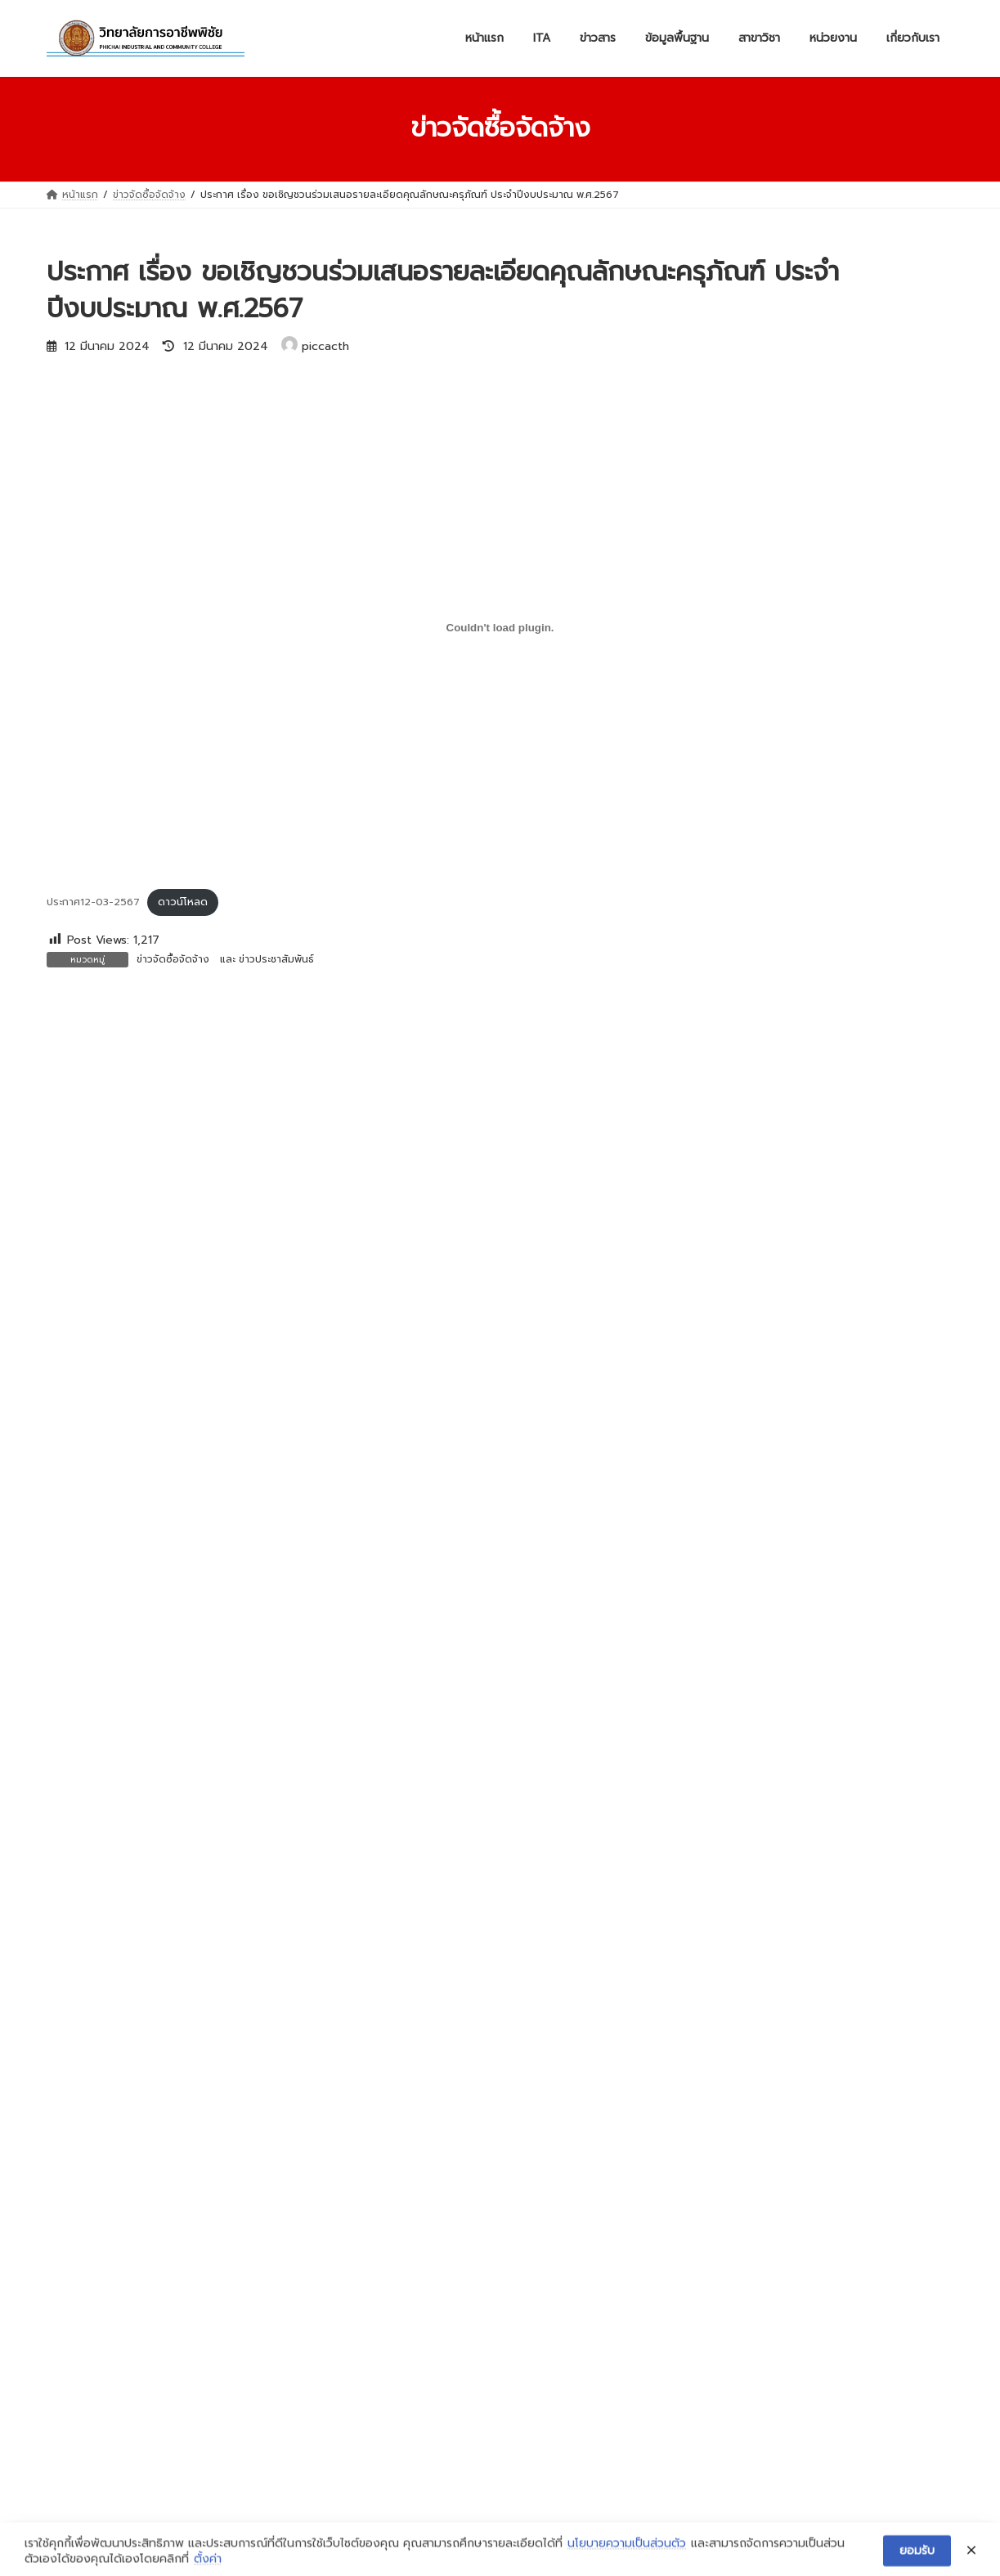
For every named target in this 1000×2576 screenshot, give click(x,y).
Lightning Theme (501, 2547)
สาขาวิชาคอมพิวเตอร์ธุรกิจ (426, 2360)
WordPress (419, 2547)
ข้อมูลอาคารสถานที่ (720, 2156)
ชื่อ (60, 1329)
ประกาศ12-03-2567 (93, 901)
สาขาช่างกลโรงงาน (410, 2269)
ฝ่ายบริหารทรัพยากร (101, 2225)
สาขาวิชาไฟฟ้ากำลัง (410, 2299)
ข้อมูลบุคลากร (709, 2307)
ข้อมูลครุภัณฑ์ (708, 2186)
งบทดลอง (390, 2156)
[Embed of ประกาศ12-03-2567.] (500, 627)
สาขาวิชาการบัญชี (406, 2329)
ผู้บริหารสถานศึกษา (720, 2096)
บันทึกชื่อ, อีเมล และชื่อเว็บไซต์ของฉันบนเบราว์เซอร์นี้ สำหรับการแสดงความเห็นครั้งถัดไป (314, 1586)
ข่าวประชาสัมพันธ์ (276, 959)
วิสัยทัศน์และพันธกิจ (721, 2065)
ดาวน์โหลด (183, 901)
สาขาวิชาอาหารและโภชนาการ (431, 2420)
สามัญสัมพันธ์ (397, 2451)
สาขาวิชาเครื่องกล (407, 2239)
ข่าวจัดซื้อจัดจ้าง (173, 959)
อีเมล (67, 1415)
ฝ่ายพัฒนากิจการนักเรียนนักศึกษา (131, 2255)
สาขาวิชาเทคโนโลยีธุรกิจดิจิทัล (433, 2390)
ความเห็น (78, 1106)
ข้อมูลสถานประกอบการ (729, 2247)
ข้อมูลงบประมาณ (715, 2217)
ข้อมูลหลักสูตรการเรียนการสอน (748, 2277)
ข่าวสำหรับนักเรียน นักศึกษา (428, 2096)
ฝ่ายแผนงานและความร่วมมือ (119, 2316)
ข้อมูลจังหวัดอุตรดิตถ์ (727, 2126)
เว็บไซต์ (67, 1500)
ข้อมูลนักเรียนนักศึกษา (727, 2338)
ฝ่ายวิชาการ (82, 2285)
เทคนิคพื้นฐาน (397, 2480)
